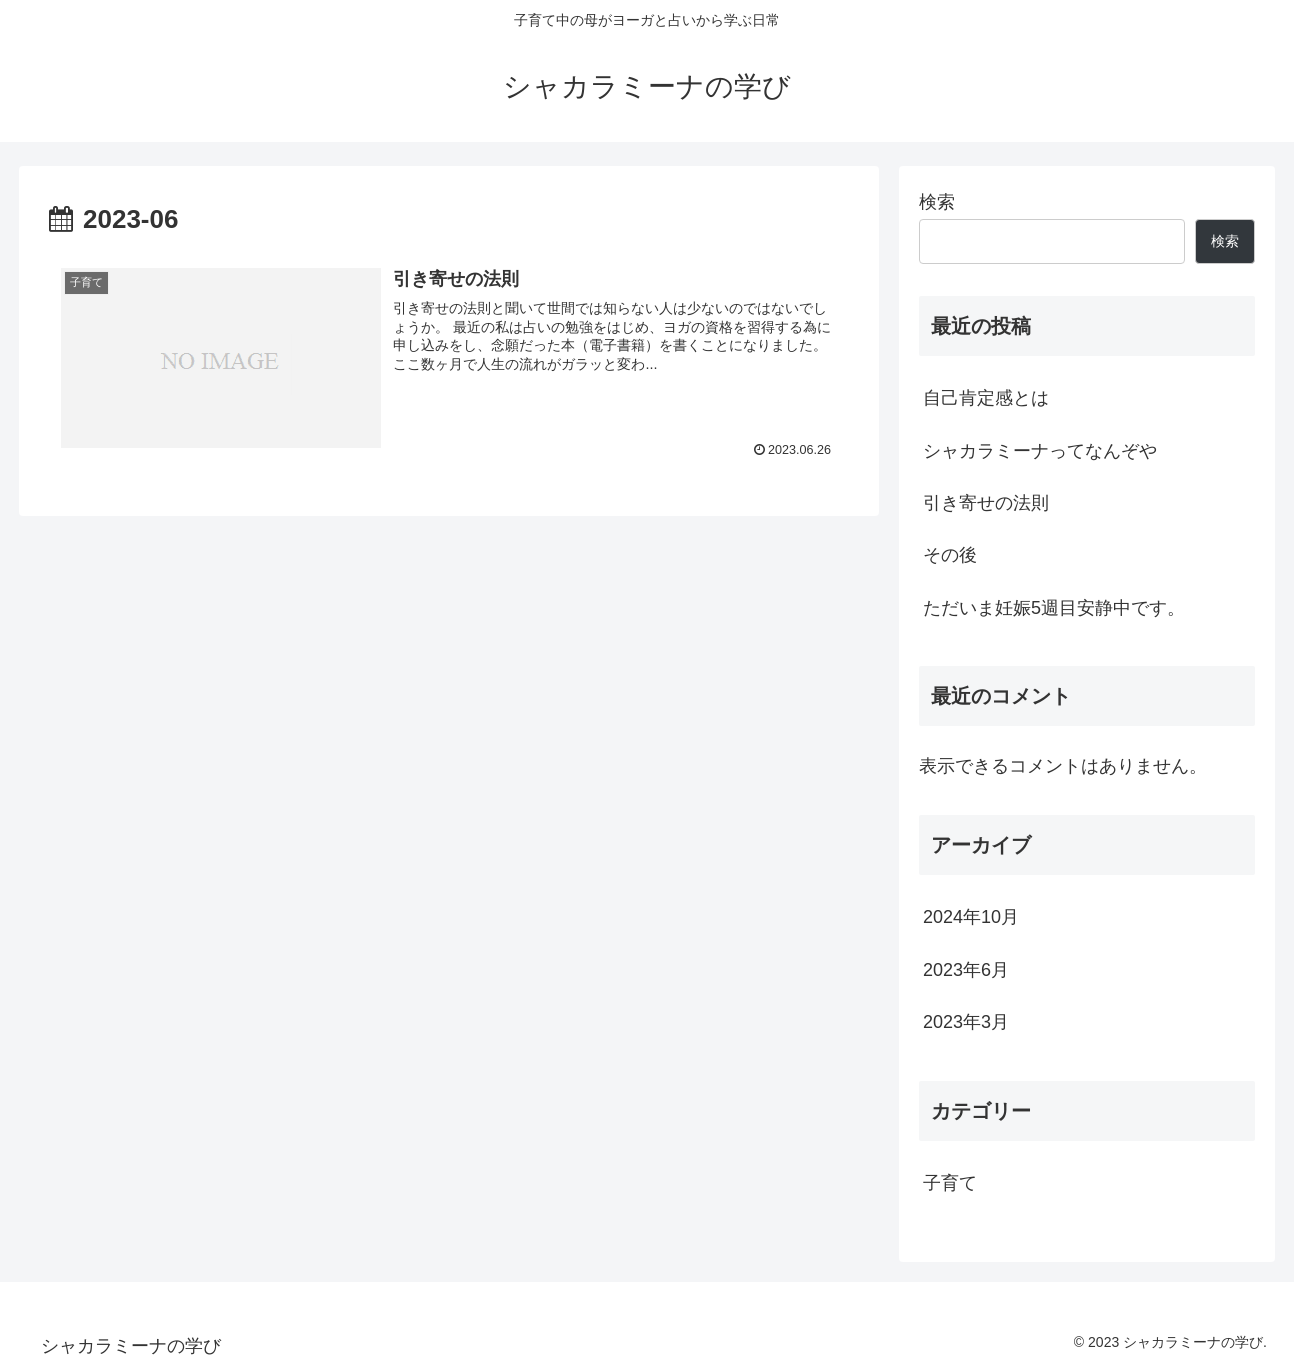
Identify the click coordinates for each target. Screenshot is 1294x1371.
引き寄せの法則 (986, 503)
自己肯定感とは (986, 398)
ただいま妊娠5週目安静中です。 (1054, 608)
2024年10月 (971, 917)
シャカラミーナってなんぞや (1040, 451)
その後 (950, 555)
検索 (937, 202)
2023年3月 (966, 1022)
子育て (950, 1183)
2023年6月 (966, 970)
